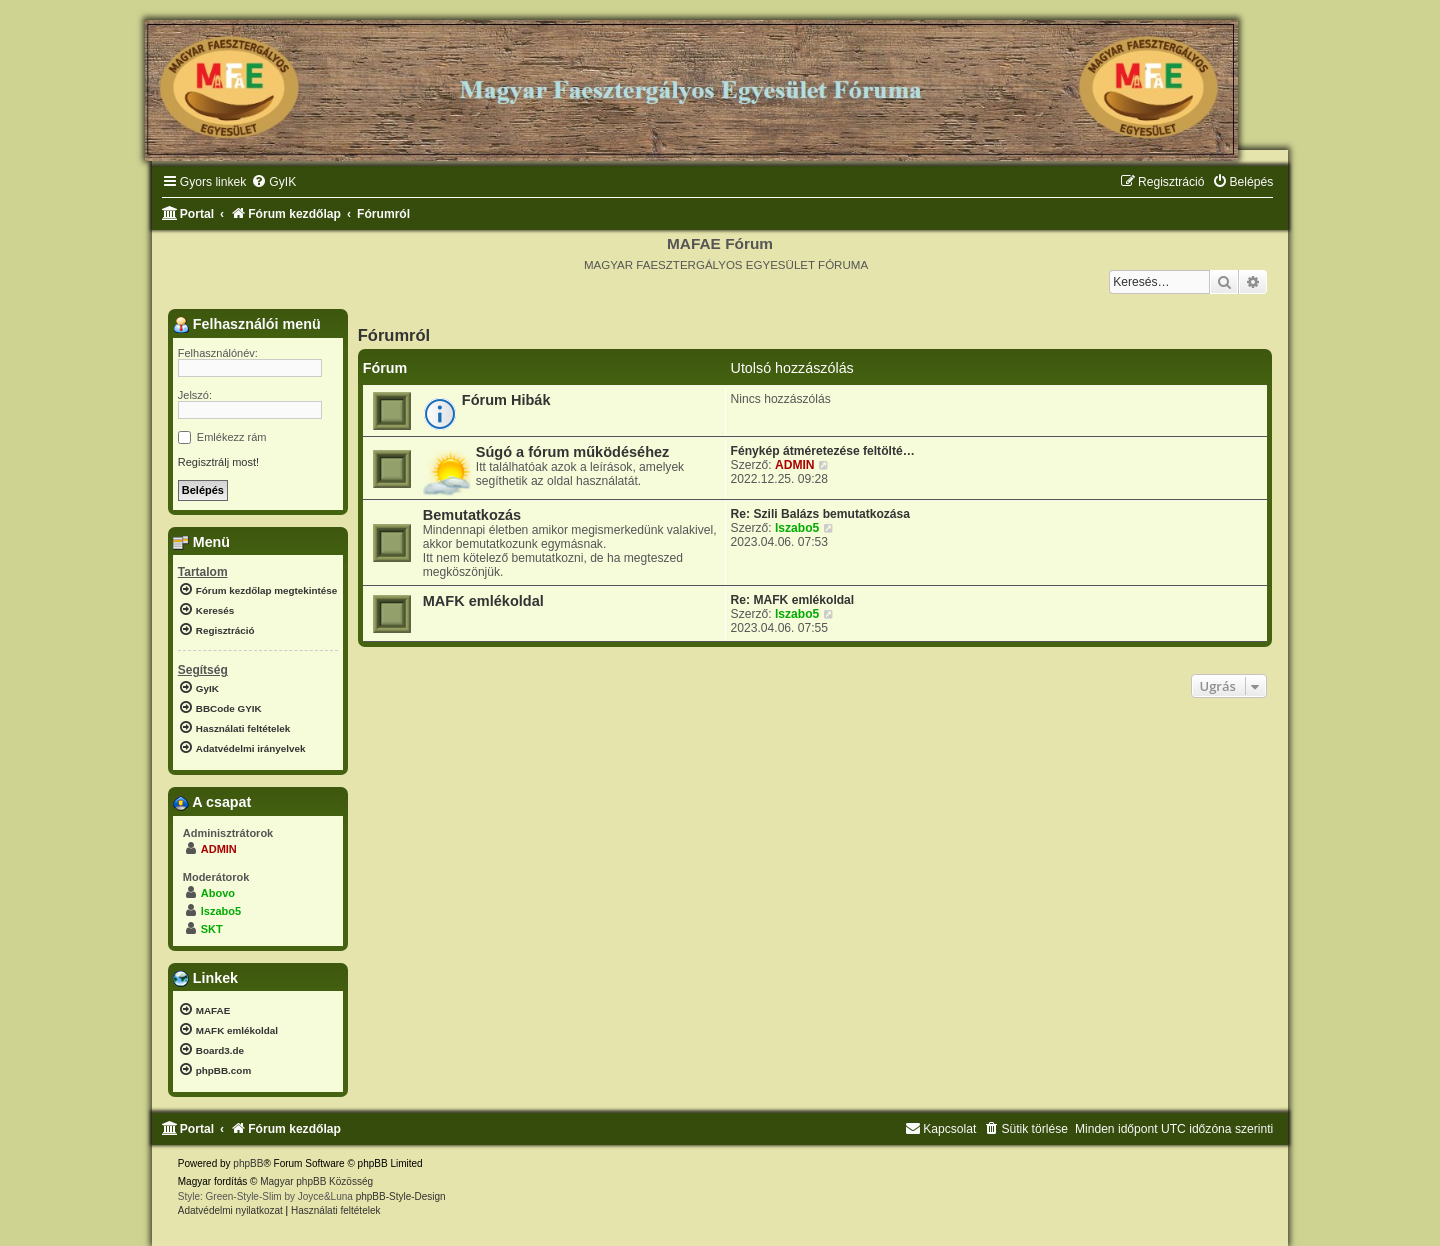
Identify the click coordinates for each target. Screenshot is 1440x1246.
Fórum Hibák (506, 400)
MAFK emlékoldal (483, 601)
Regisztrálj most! (218, 462)
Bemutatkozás (472, 515)
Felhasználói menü (247, 324)
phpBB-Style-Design (401, 1196)
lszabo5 (797, 528)
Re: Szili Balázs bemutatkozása (820, 514)
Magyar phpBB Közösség (316, 1181)
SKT (212, 929)
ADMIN (795, 465)
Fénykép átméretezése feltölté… (823, 451)
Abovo (218, 893)
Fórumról (394, 335)
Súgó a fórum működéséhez (573, 452)
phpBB (248, 1163)
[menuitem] (273, 182)
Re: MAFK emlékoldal (793, 600)
